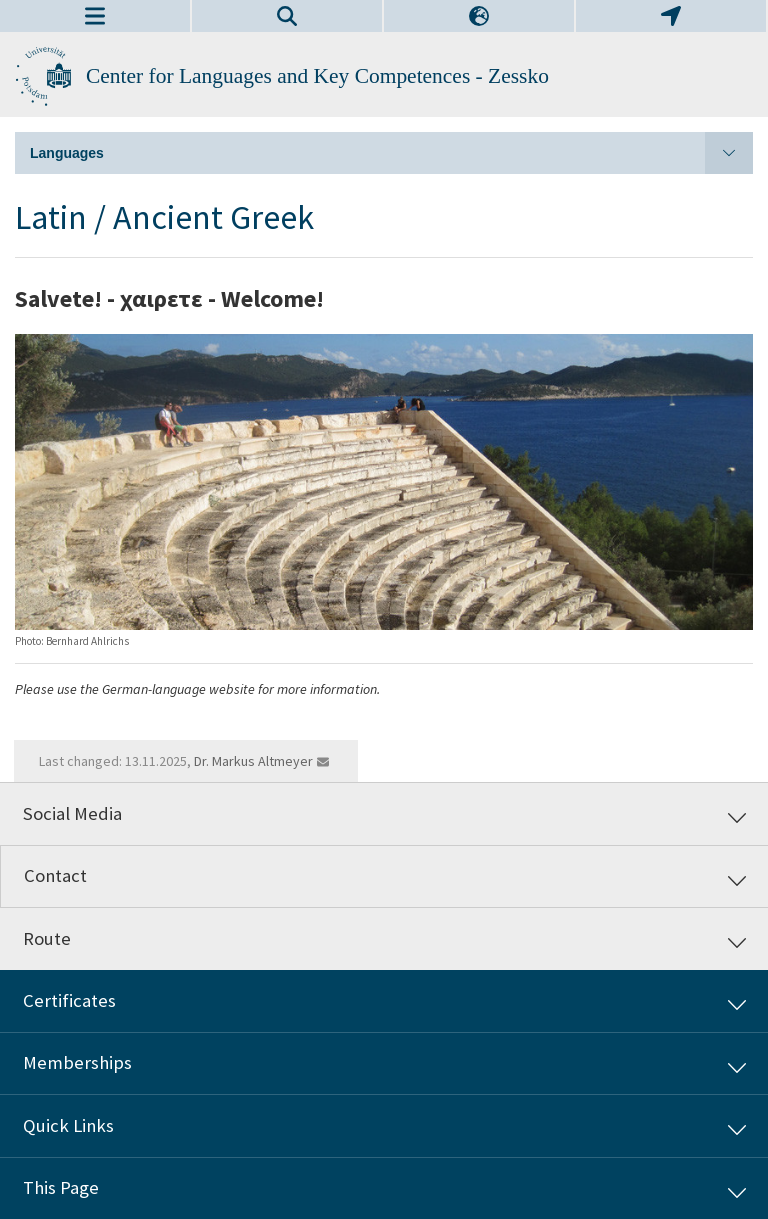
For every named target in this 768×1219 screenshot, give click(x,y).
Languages (391, 153)
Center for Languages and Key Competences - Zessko (317, 76)
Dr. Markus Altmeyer (253, 761)
